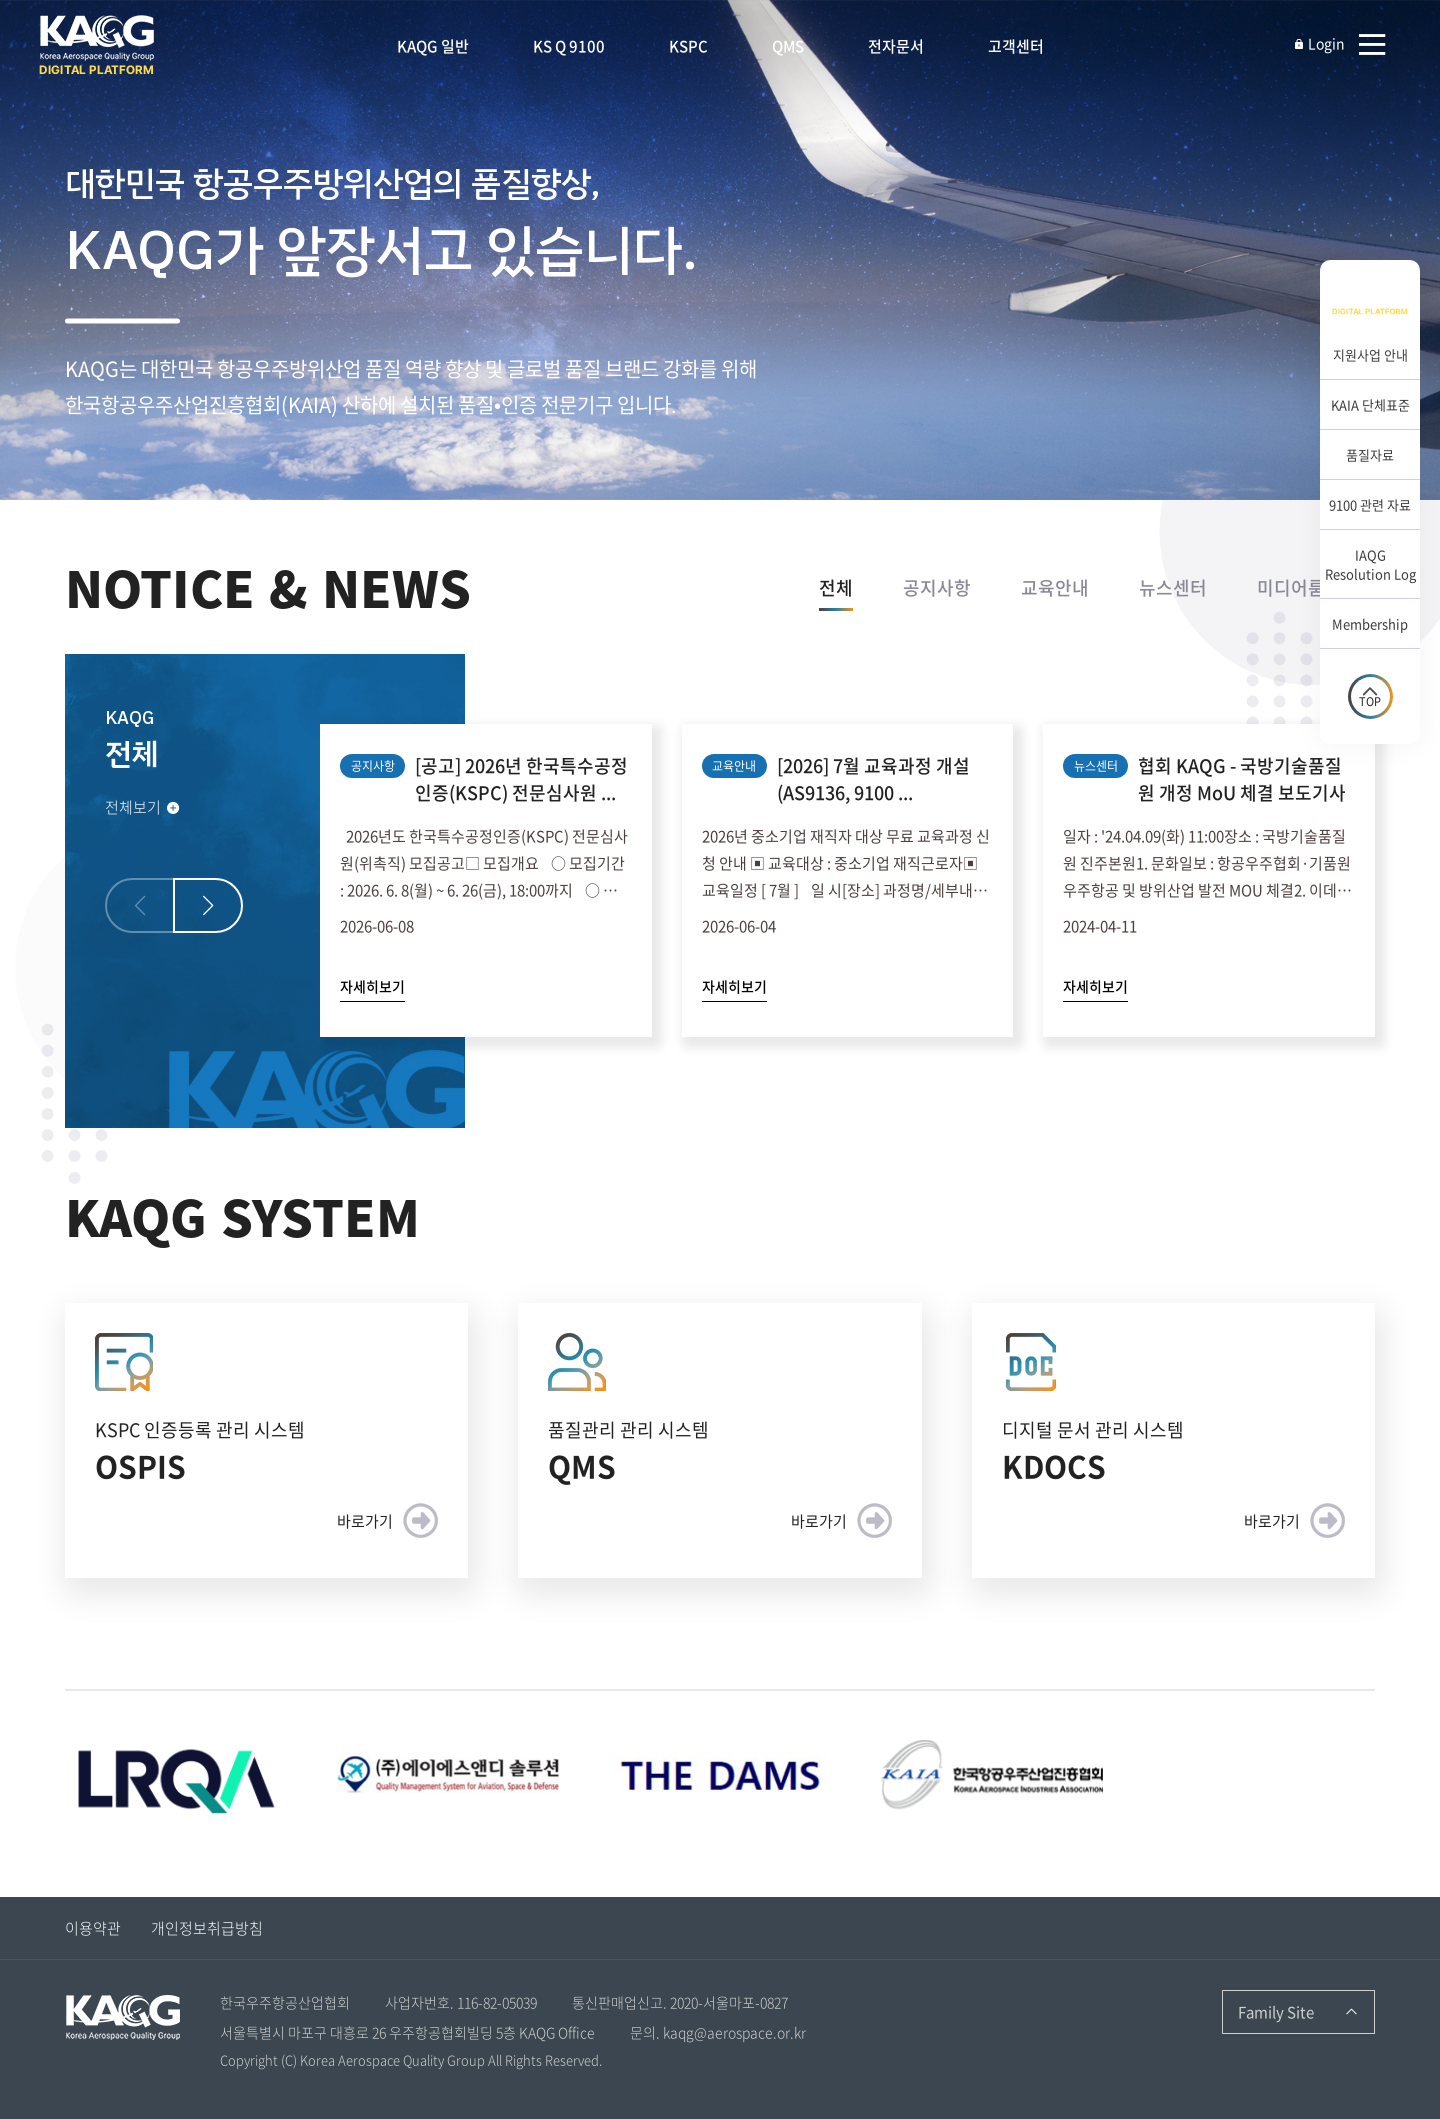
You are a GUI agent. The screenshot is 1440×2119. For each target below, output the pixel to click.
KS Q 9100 (569, 46)
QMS (788, 46)
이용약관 (93, 1928)
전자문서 (896, 46)
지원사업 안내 (1370, 354)
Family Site (1276, 2012)
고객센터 (1016, 46)
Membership (1370, 623)
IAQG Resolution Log (1370, 564)
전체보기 (143, 807)
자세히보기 (372, 986)
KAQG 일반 (433, 46)
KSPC (688, 46)
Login (1319, 43)
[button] (208, 905)
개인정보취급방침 (207, 1928)
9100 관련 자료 (1370, 504)
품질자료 (1370, 454)
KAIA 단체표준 (1370, 404)
